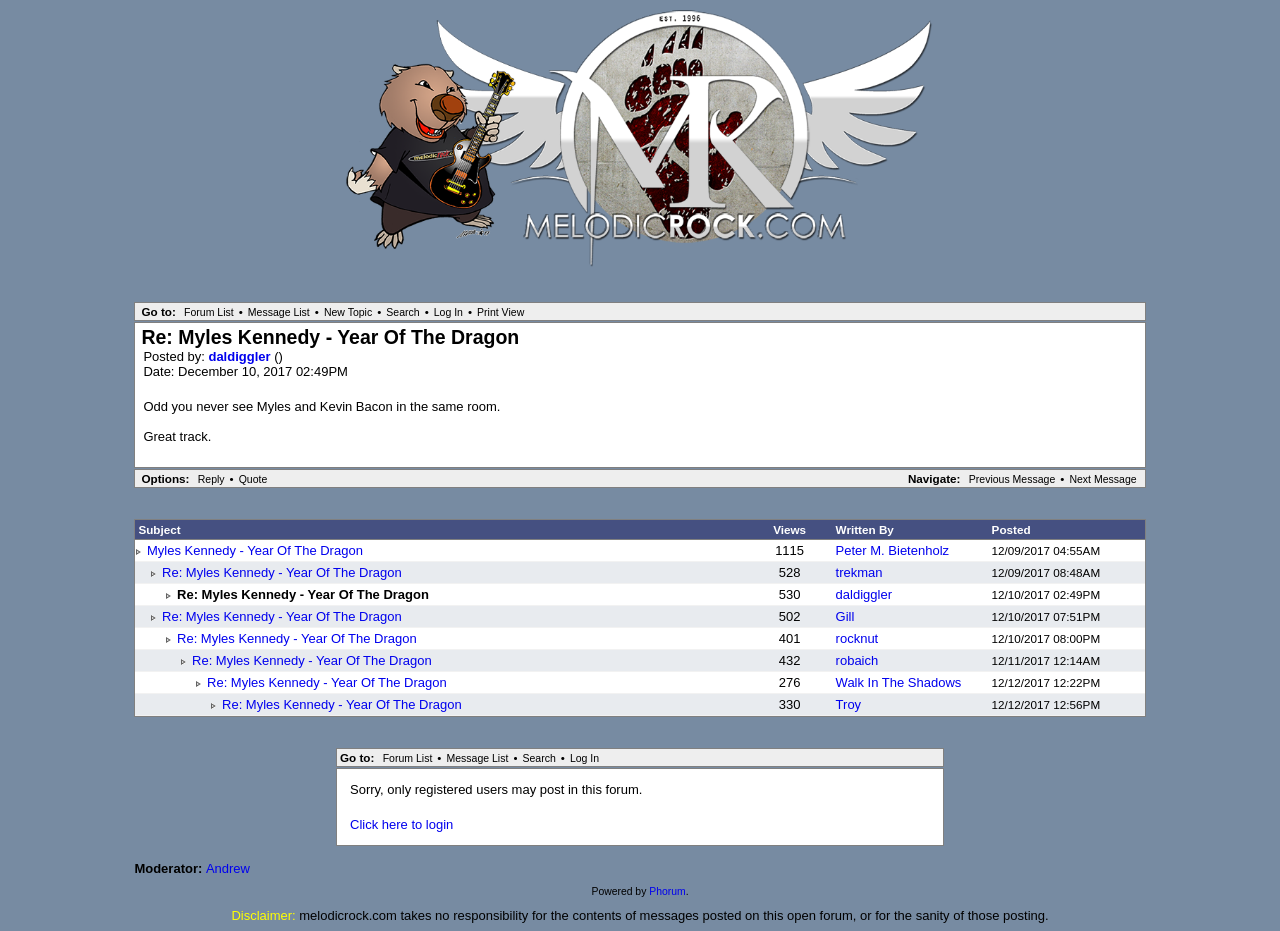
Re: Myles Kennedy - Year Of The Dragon (282, 572)
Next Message (1102, 479)
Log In (448, 312)
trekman (859, 572)
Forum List (209, 312)
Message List (279, 312)
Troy (849, 704)
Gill (845, 616)
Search (402, 312)
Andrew (228, 868)
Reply (211, 479)
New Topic (348, 312)
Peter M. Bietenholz (892, 550)
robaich (857, 660)
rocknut (857, 638)
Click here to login (401, 824)
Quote (253, 479)
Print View (500, 312)
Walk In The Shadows (899, 682)
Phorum (667, 891)
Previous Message (1012, 479)
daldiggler (241, 356)
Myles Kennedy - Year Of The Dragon (255, 550)
